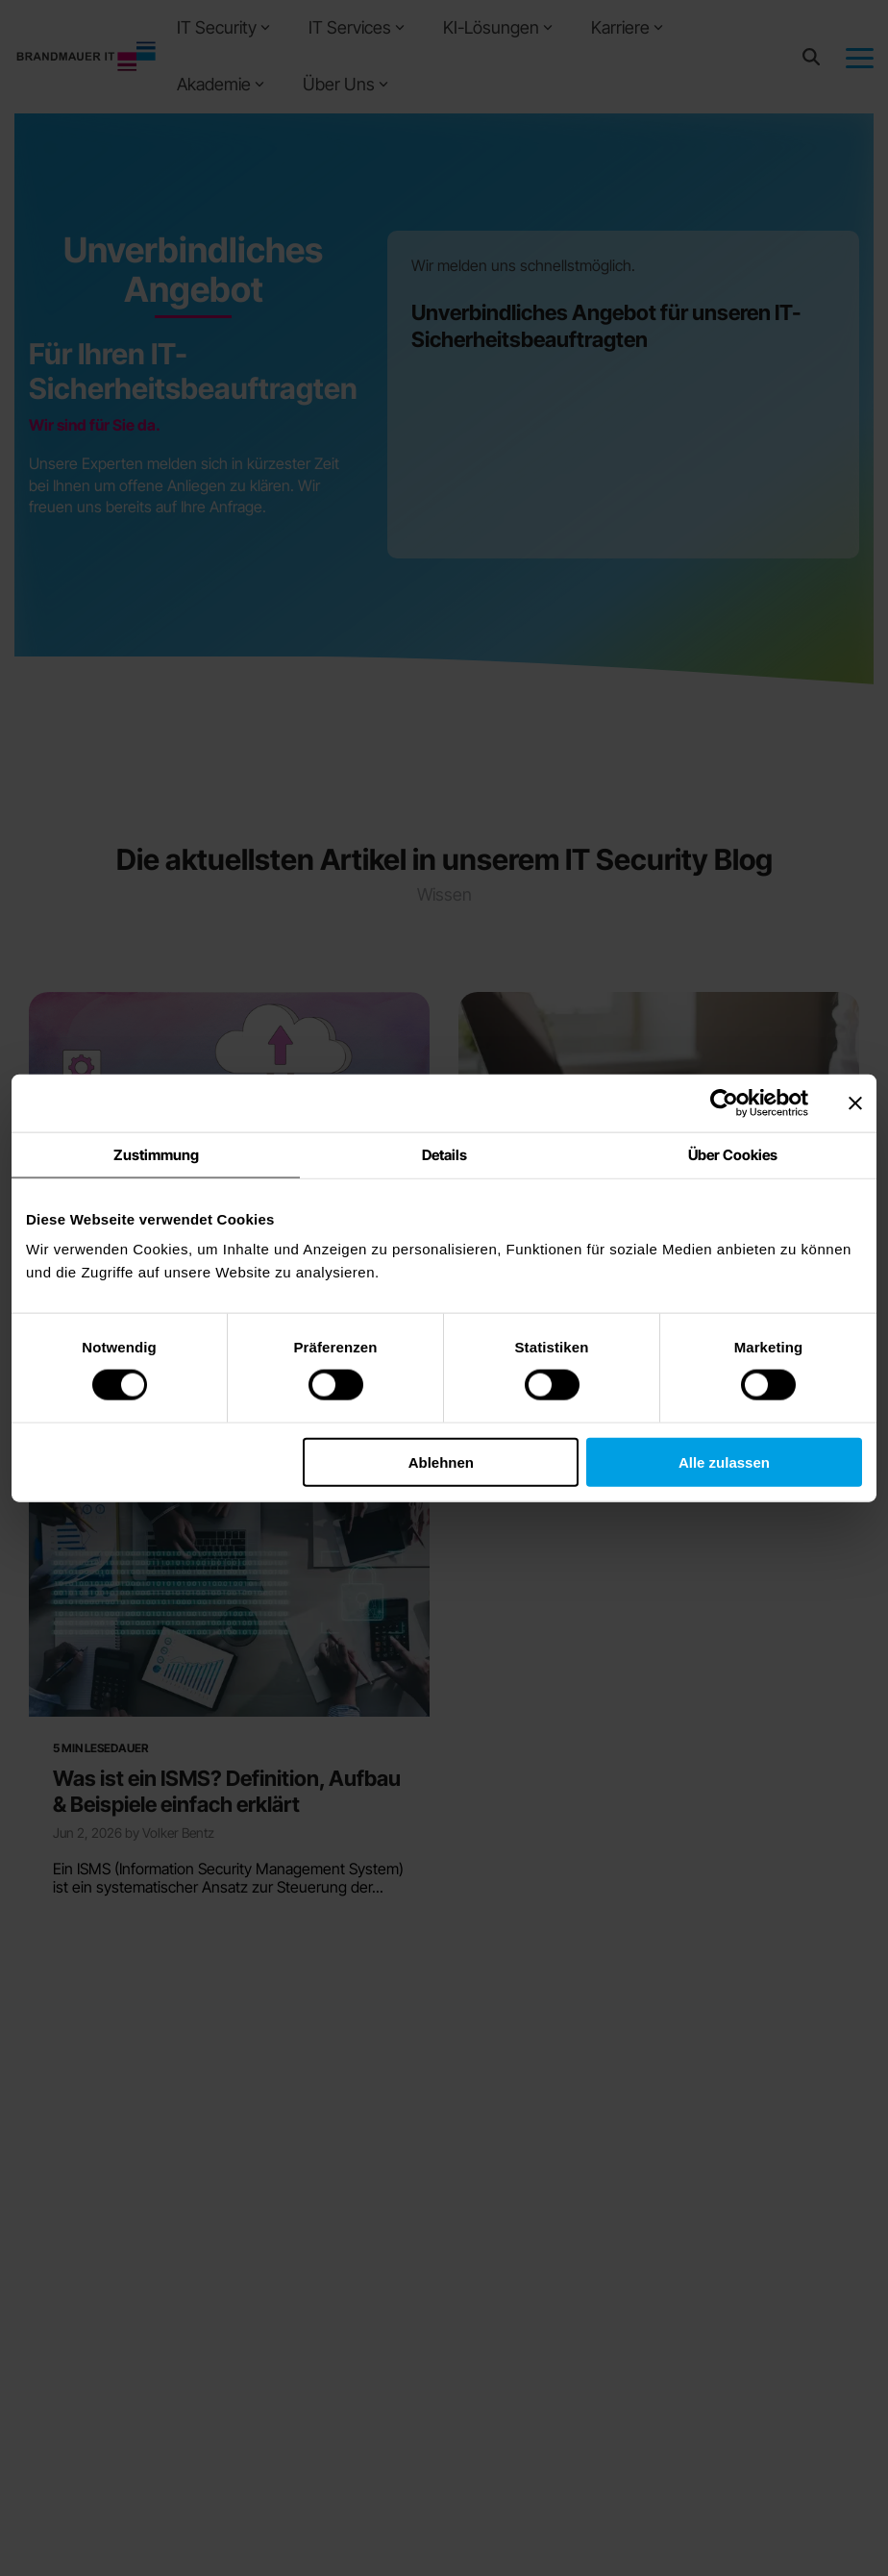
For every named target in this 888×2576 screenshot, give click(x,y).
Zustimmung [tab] (156, 1155)
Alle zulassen (724, 1461)
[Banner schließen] (855, 1103)
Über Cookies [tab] (732, 1155)
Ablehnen (441, 1461)
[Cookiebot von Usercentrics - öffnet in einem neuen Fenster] (724, 1103)
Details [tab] (444, 1155)
